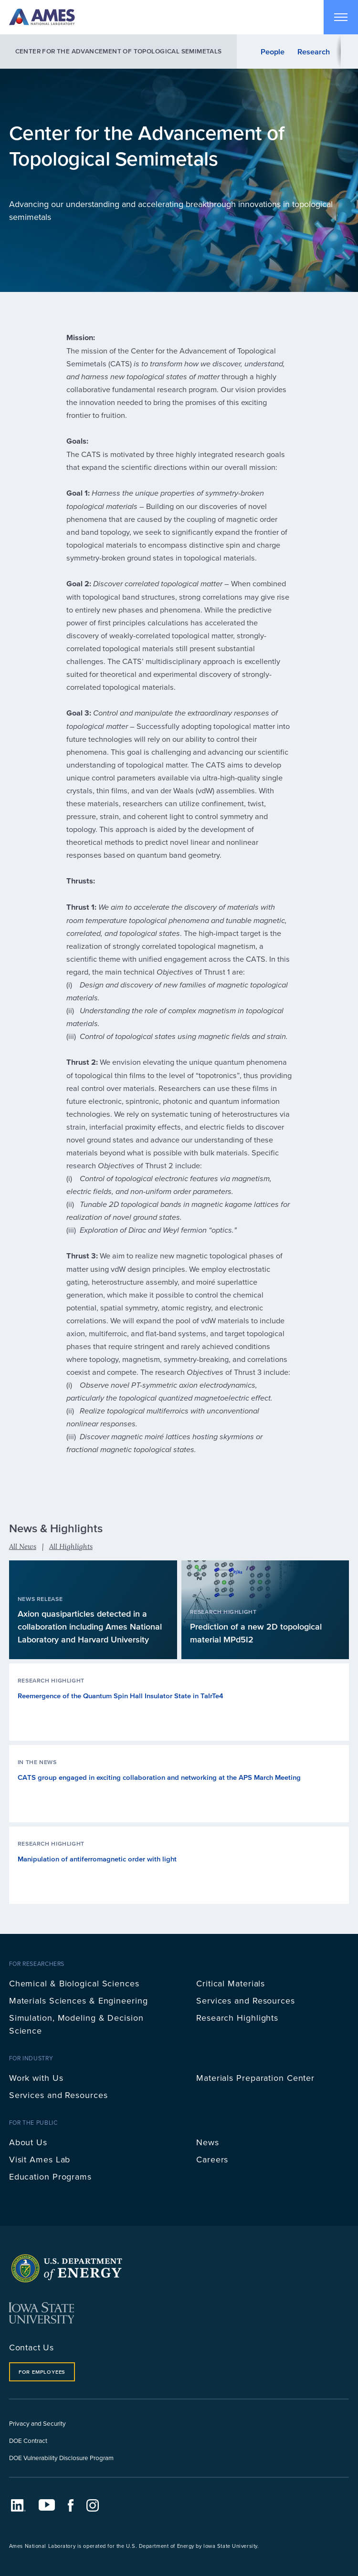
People (272, 51)
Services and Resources (245, 2000)
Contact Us (31, 2347)
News (207, 2142)
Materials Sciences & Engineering (78, 2000)
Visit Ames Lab (40, 2159)
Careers (212, 2159)
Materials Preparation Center (255, 2078)
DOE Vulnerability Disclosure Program (61, 2457)
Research (313, 51)
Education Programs (50, 2176)
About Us (28, 2142)
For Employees (42, 2372)
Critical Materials (230, 1983)
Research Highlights (237, 2018)
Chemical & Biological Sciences (74, 1983)
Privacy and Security (37, 2423)
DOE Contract (28, 2440)
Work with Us (36, 2078)
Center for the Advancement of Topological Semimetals (118, 51)
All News (22, 1546)
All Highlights (71, 1546)
